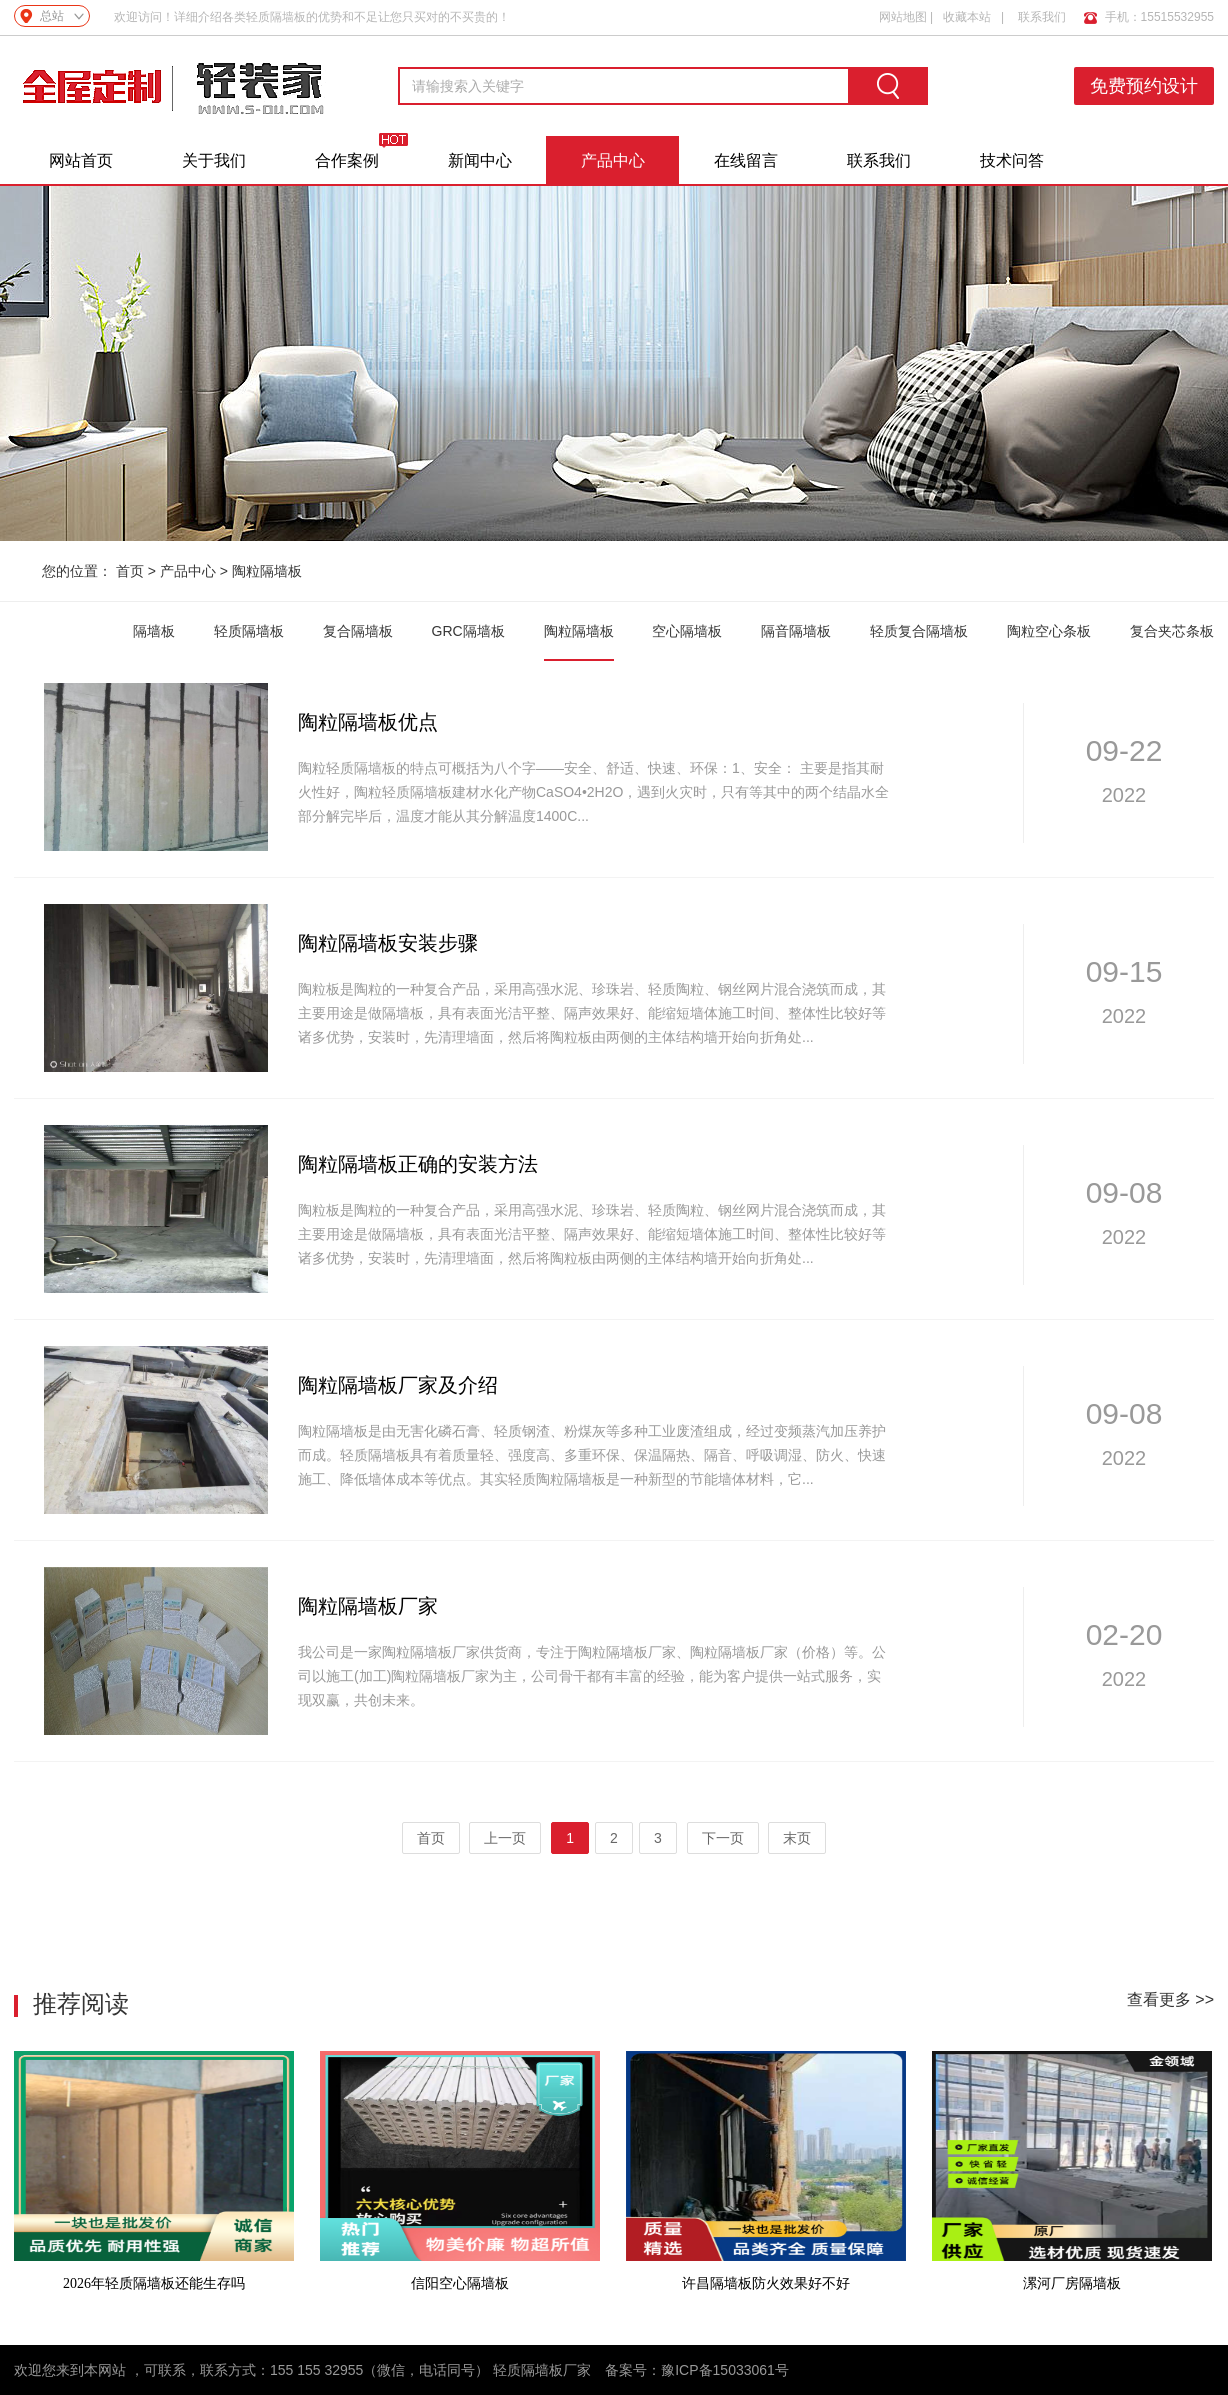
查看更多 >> (1170, 1999)
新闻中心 (480, 160)
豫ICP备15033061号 (725, 2370)
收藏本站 (967, 17)
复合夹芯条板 (1172, 631)
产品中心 (613, 160)
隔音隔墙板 (796, 631)
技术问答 (1012, 160)
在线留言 (746, 160)
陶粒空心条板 (1049, 631)
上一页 (505, 1838)
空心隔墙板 (687, 631)
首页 (130, 571)
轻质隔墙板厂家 (542, 2370)
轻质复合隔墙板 (919, 631)
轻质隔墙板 (249, 631)
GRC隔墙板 (468, 631)
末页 (797, 1838)
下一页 (723, 1838)
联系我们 (1042, 17)
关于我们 (214, 160)
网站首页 (81, 160)
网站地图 (903, 17)
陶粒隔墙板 (267, 571)
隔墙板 (154, 631)
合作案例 (347, 160)
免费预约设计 (1144, 86)
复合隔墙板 (358, 631)
